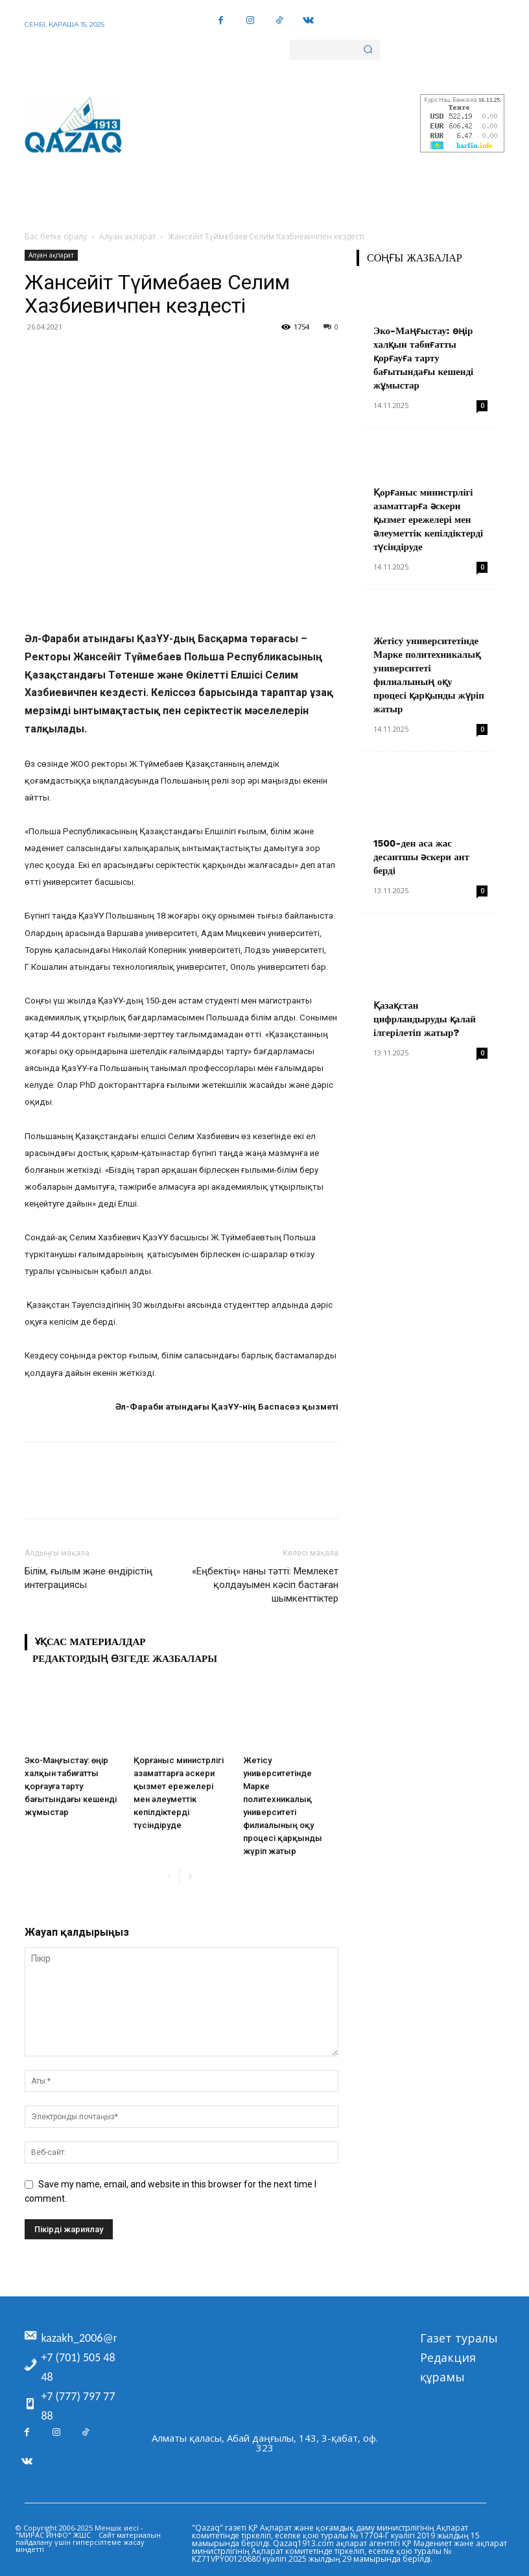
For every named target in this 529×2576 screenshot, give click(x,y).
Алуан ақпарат (127, 236)
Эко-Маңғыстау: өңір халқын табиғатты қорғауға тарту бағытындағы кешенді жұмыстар (71, 1786)
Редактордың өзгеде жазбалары (124, 1659)
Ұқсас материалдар (90, 1642)
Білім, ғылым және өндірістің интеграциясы (88, 1578)
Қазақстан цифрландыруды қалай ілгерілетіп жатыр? (424, 1019)
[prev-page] (169, 1877)
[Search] (368, 50)
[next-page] (190, 1877)
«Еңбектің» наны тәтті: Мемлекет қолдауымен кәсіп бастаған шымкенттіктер (265, 1584)
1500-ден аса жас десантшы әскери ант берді (421, 856)
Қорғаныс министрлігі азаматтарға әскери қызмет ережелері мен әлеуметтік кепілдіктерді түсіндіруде (428, 520)
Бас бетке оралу (56, 236)
